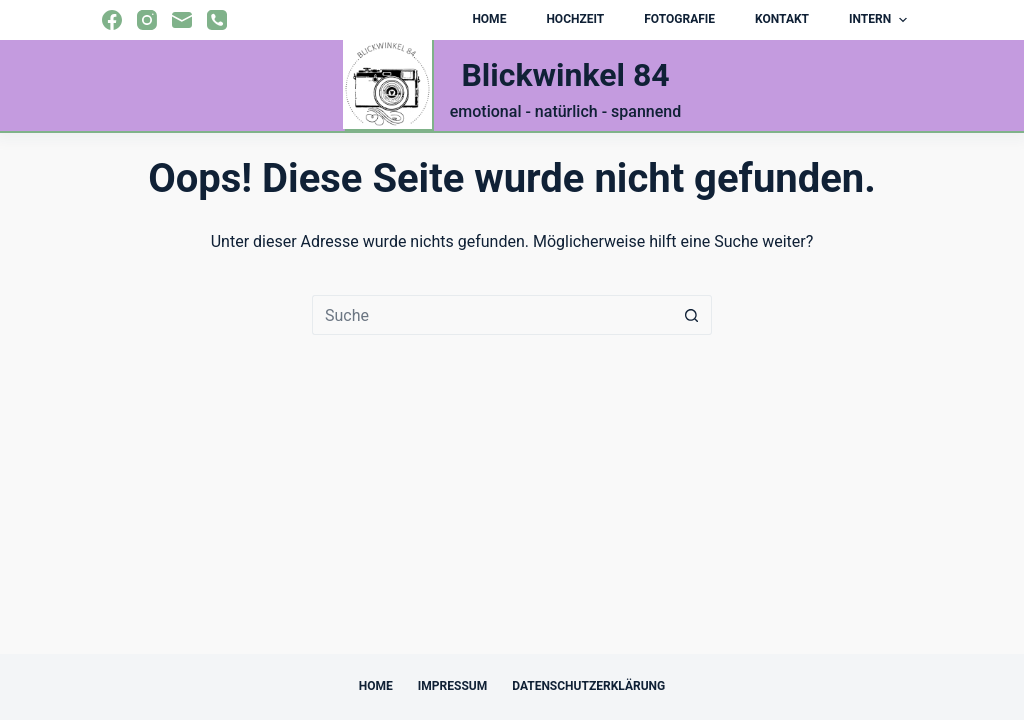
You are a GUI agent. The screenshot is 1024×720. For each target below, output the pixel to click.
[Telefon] (217, 20)
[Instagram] (147, 20)
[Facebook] (112, 20)
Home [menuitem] (489, 19)
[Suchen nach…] (492, 315)
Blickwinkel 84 (565, 75)
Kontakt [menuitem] (782, 19)
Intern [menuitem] (880, 20)
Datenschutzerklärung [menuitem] (588, 686)
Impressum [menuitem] (452, 686)
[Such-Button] (692, 315)
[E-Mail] (182, 20)
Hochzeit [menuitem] (575, 19)
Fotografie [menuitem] (679, 19)
